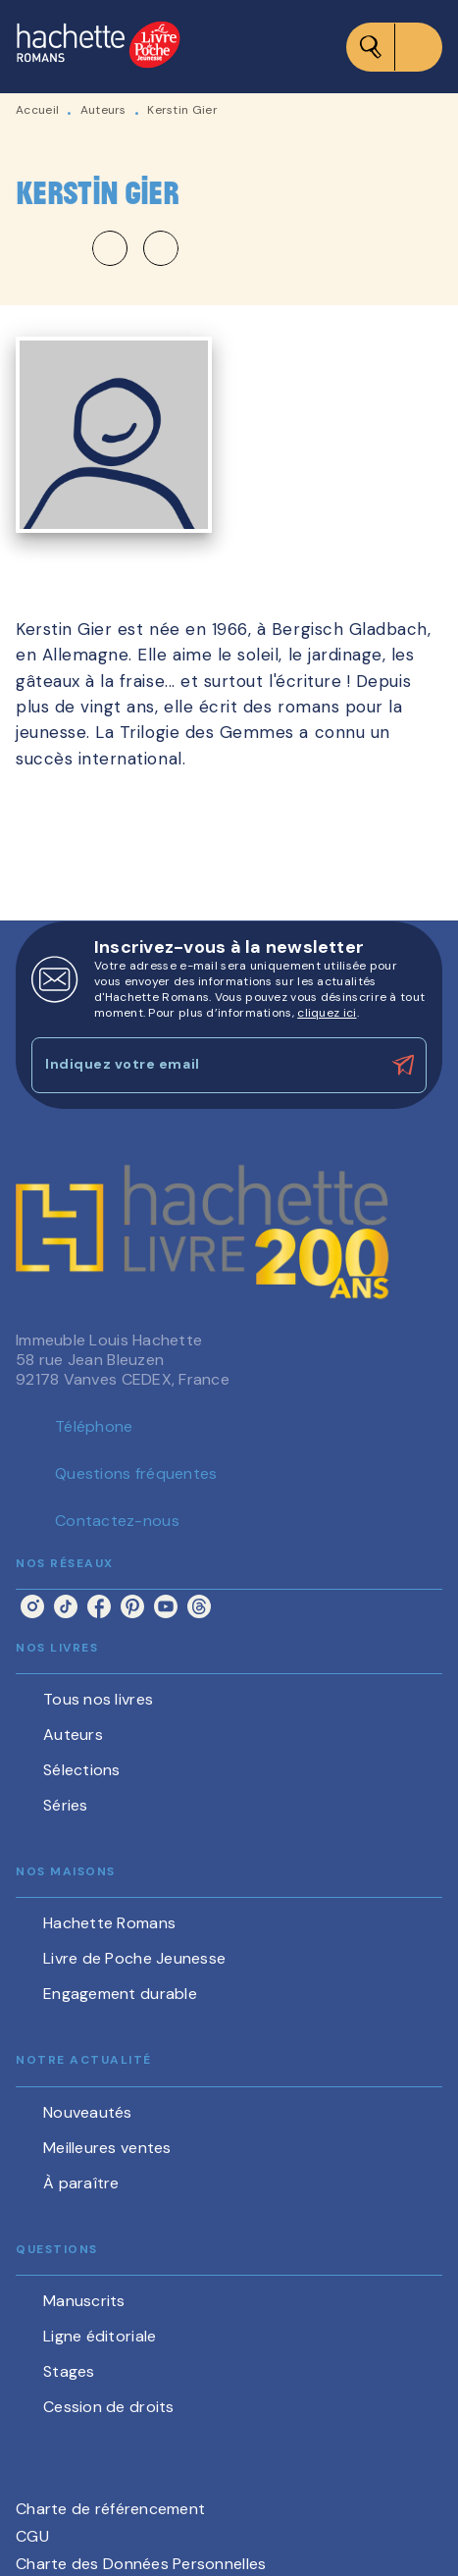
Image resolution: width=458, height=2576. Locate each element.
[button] (135, 248)
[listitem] (32, 1606)
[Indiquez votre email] (204, 1065)
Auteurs (103, 110)
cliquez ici (326, 1013)
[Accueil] (98, 46)
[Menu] (394, 47)
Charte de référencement (110, 2508)
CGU (32, 2536)
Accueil (37, 110)
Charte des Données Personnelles (141, 2563)
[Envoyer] (403, 1064)
